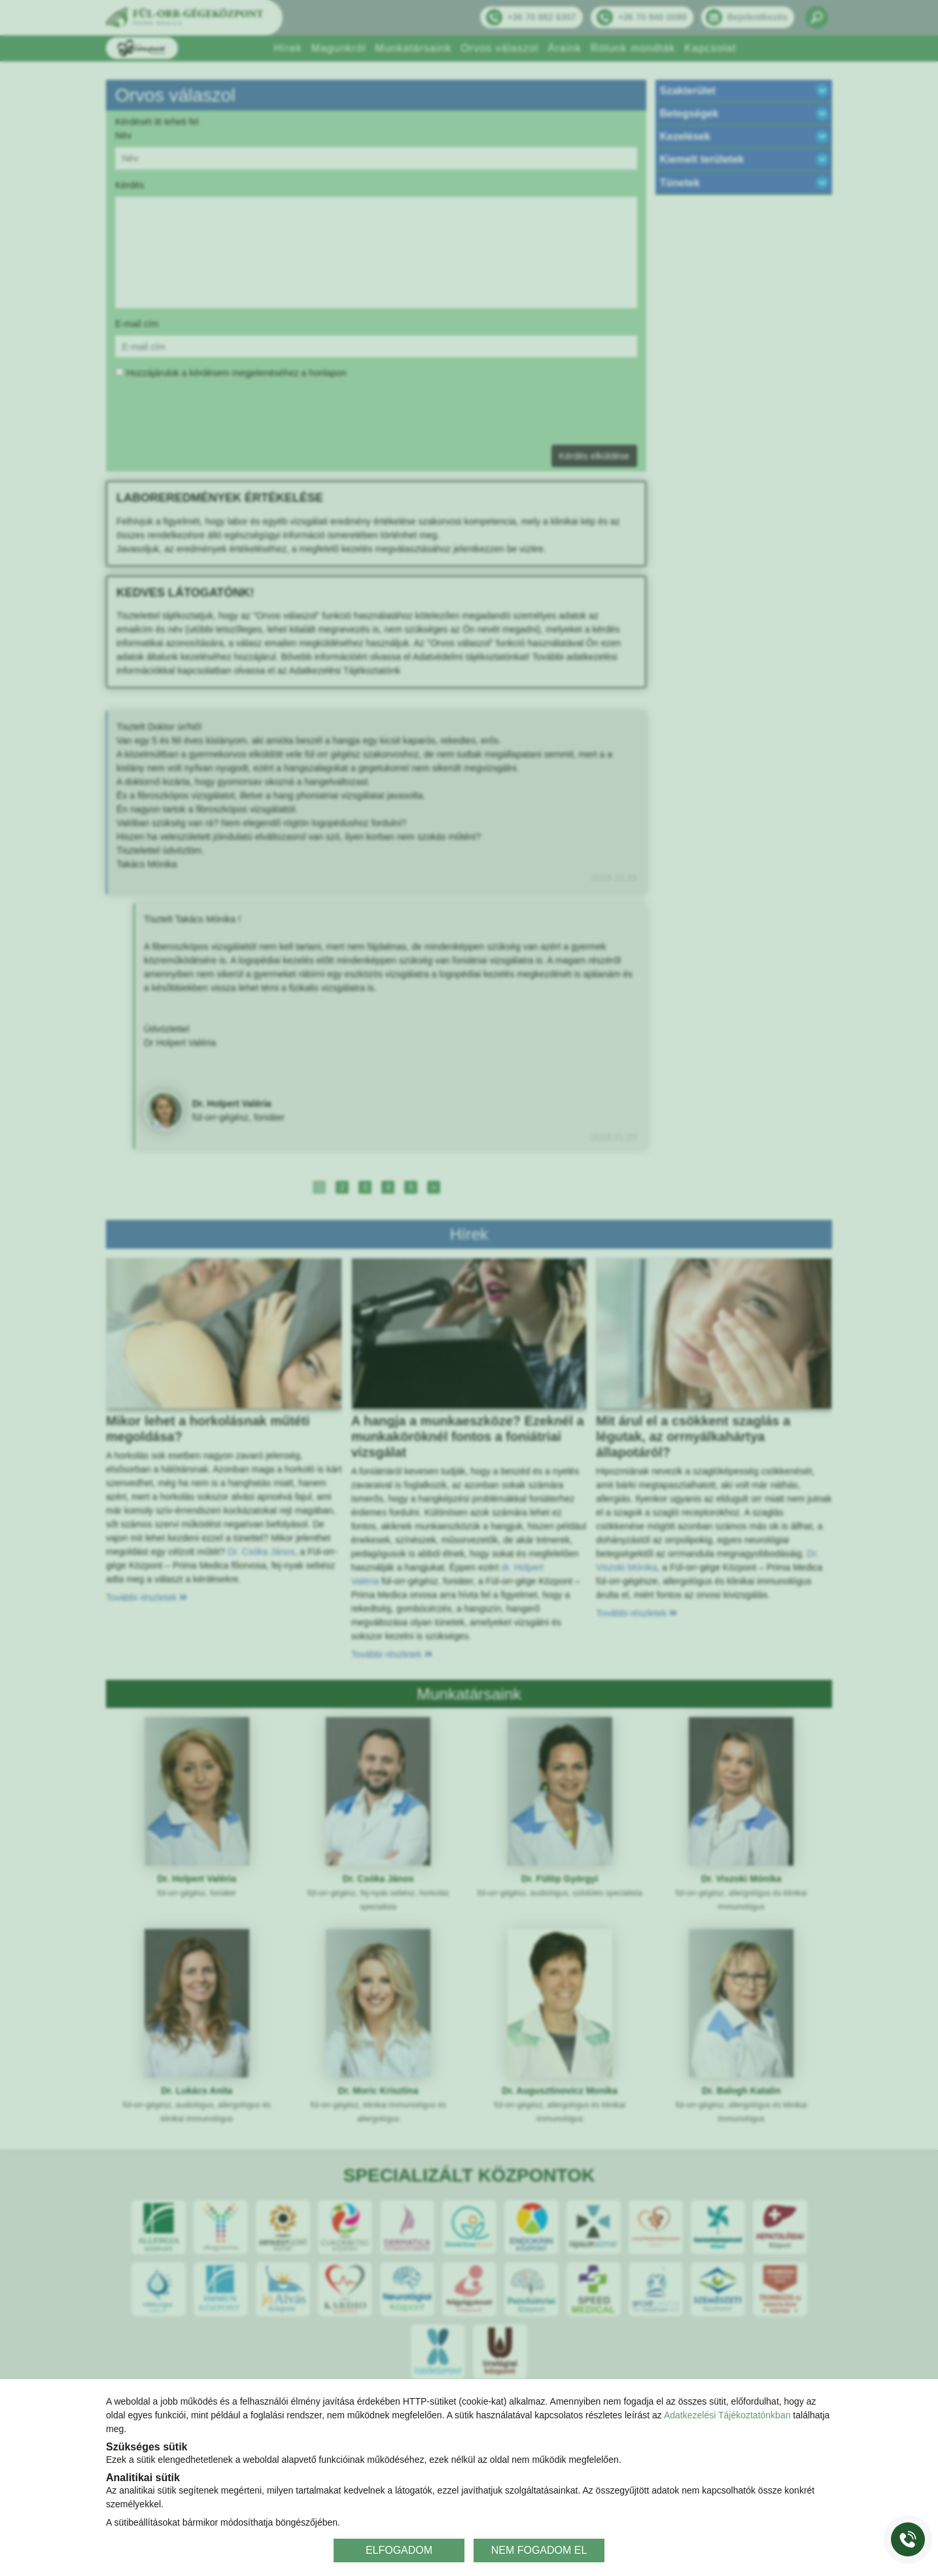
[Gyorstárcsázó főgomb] (908, 2539)
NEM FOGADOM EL (539, 2550)
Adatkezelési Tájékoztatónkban (727, 2415)
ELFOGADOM (399, 2550)
